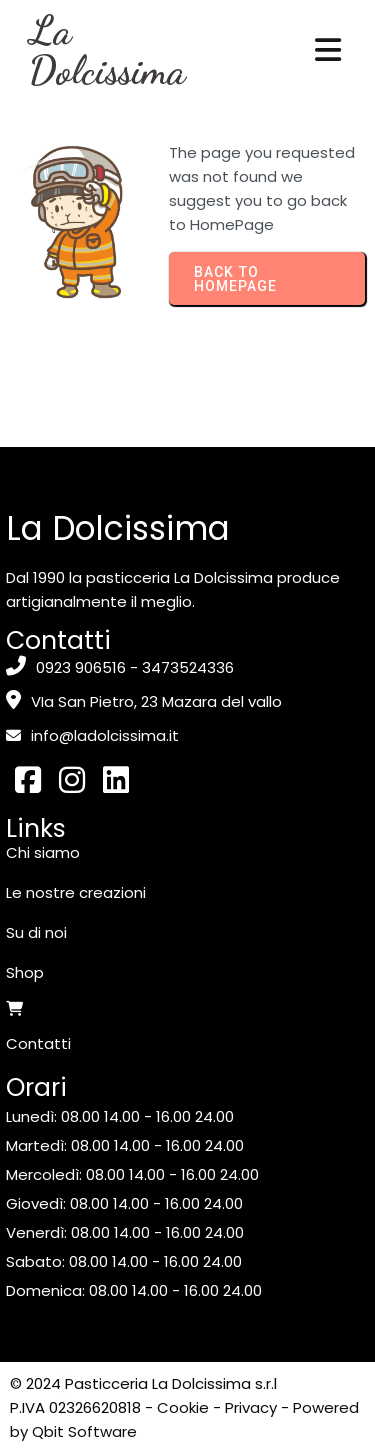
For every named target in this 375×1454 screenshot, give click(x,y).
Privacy (251, 1407)
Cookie (183, 1407)
